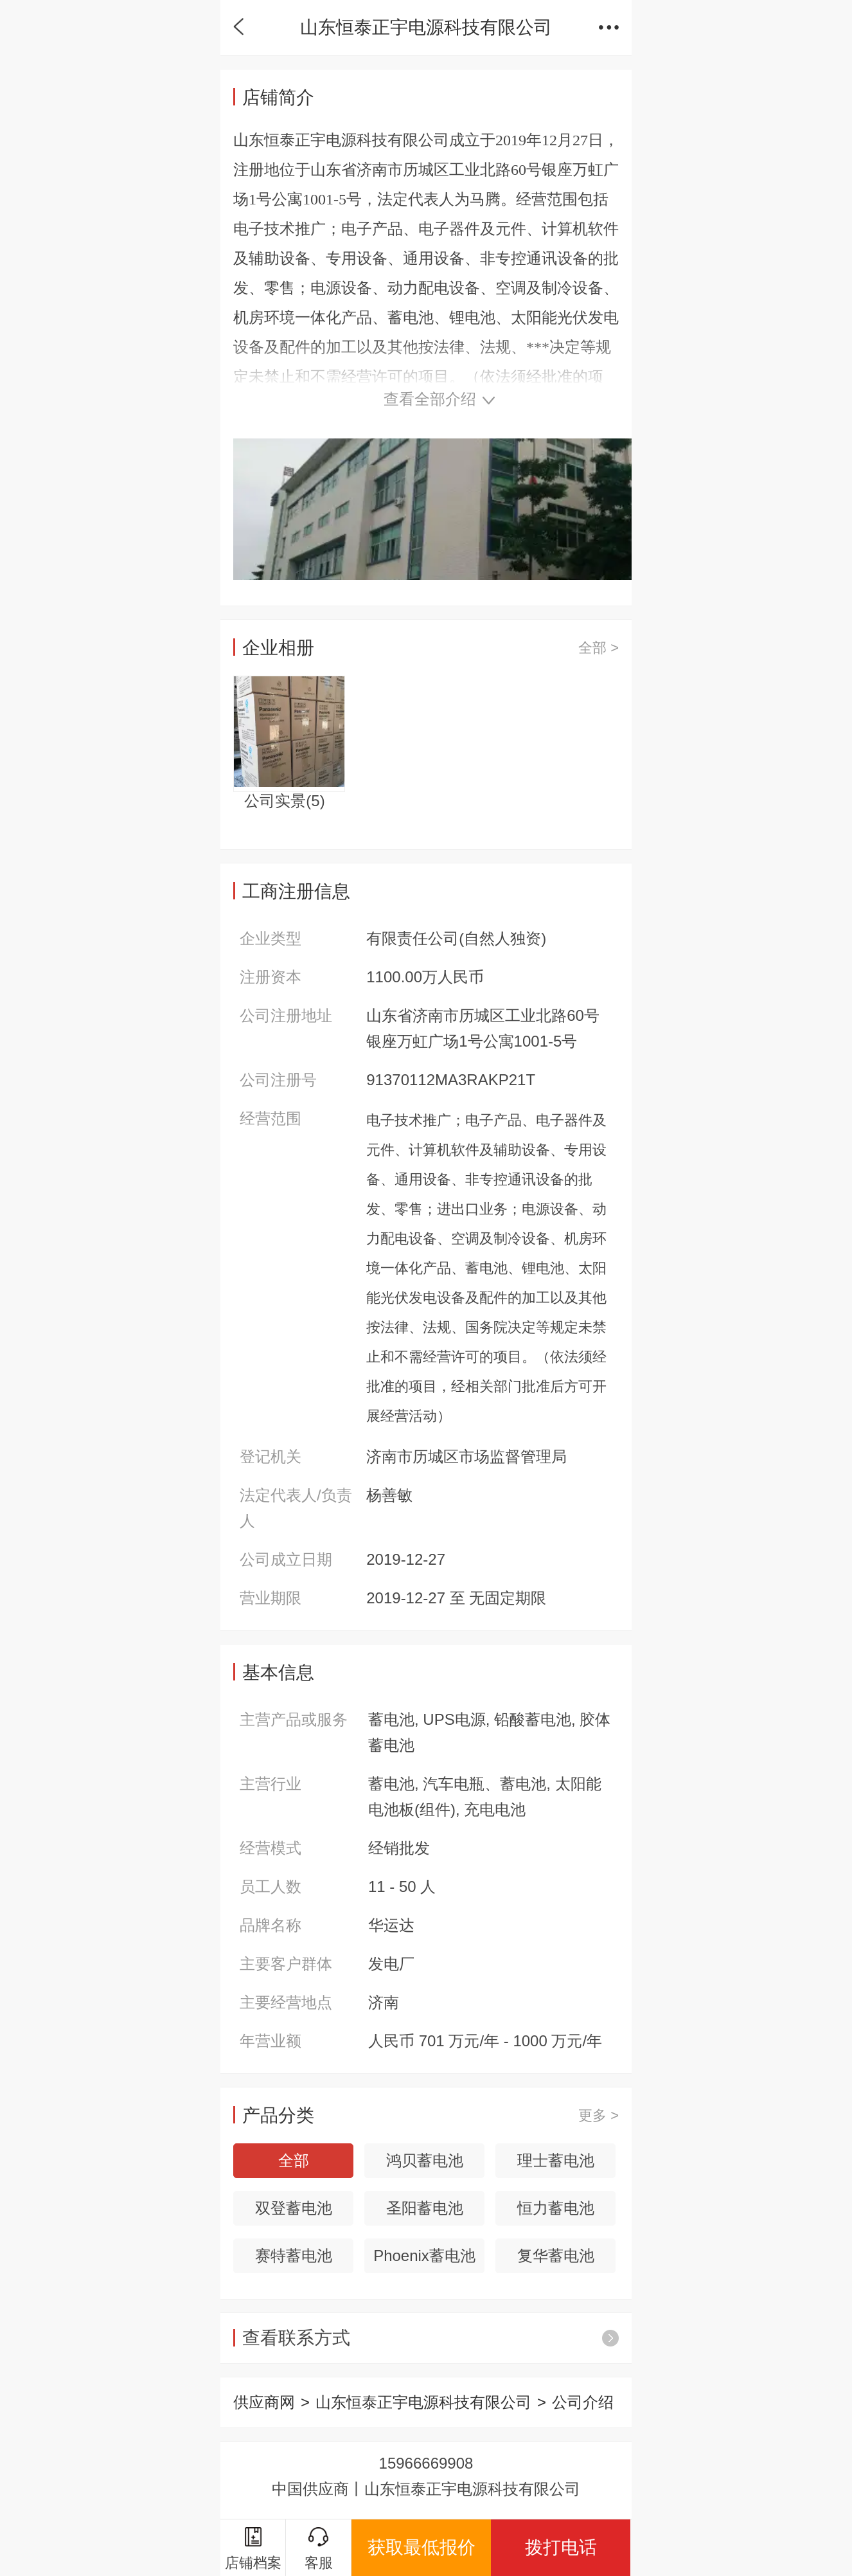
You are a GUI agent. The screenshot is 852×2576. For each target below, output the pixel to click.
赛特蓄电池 (293, 2255)
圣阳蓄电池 (424, 2208)
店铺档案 (253, 2549)
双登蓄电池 (293, 2208)
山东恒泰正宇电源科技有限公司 (423, 2402)
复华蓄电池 (555, 2255)
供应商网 (264, 2402)
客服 (319, 2549)
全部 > (598, 648)
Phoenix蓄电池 (424, 2255)
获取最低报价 (421, 2547)
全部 (293, 2160)
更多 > (598, 2115)
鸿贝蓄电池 (424, 2160)
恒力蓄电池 (555, 2208)
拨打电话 (561, 2547)
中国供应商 (310, 2489)
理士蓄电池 (555, 2160)
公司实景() (284, 800)
